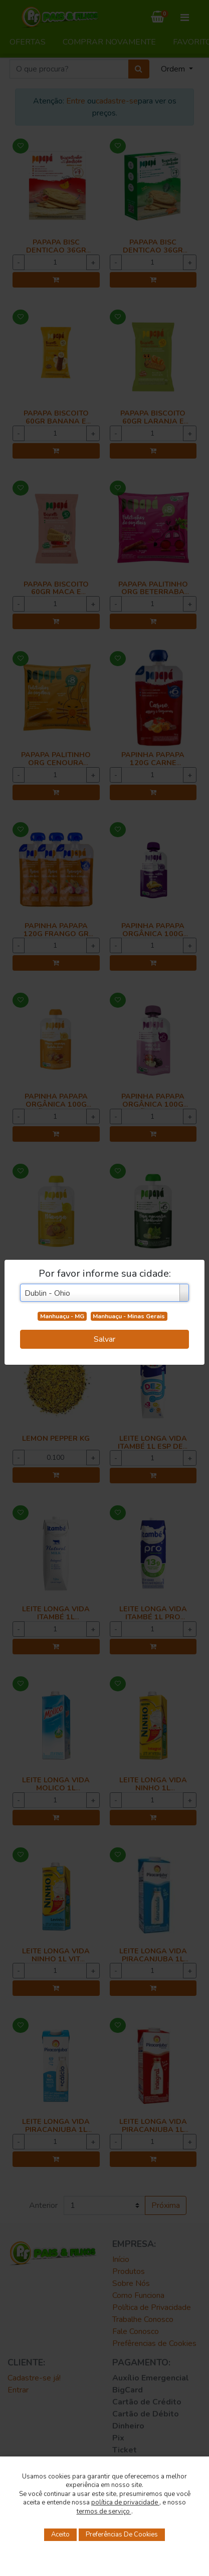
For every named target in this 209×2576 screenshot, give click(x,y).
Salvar (104, 1339)
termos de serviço (104, 2511)
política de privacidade (125, 2502)
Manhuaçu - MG (62, 1316)
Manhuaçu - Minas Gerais (129, 1316)
